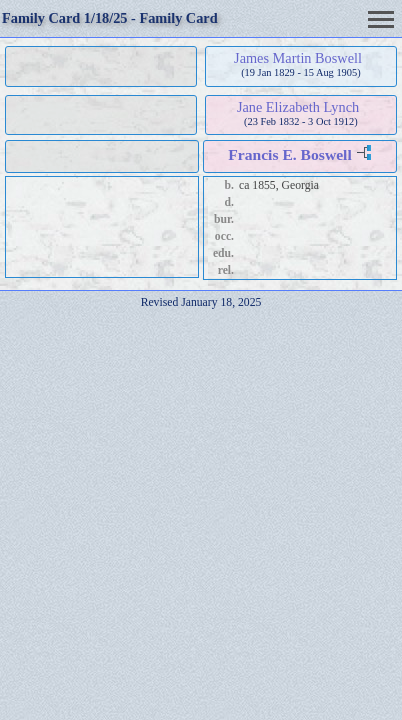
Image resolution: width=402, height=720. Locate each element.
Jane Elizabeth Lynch (298, 107)
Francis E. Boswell (289, 154)
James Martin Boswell (298, 58)
